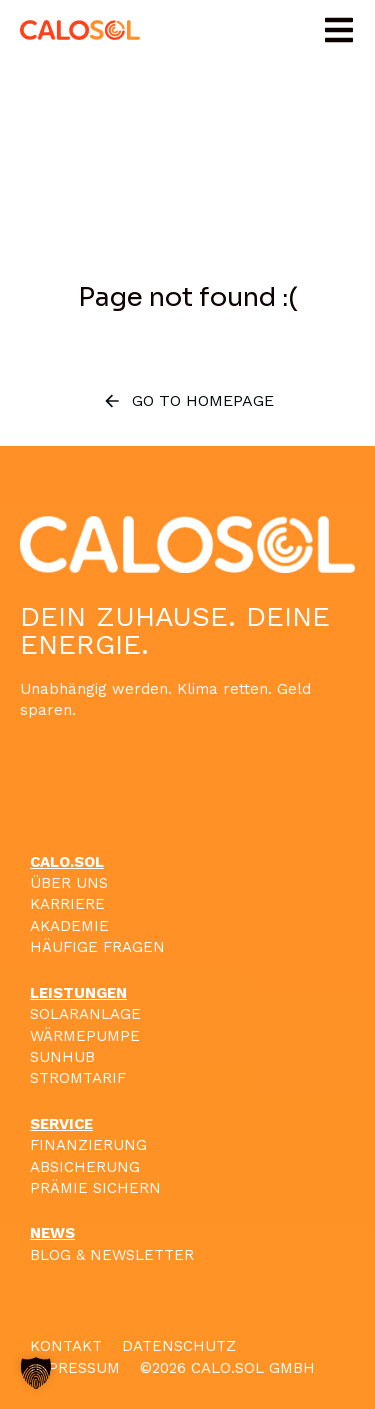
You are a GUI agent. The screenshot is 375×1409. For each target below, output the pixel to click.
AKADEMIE (69, 926)
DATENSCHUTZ (179, 1346)
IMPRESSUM (75, 1368)
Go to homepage (188, 401)
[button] (339, 30)
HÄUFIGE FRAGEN (97, 947)
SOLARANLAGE (85, 1014)
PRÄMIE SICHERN (95, 1188)
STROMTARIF (78, 1078)
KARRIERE (67, 904)
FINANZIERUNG (88, 1145)
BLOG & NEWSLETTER (112, 1255)
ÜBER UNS (69, 883)
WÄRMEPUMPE (85, 1036)
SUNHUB (62, 1057)
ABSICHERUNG (85, 1167)
